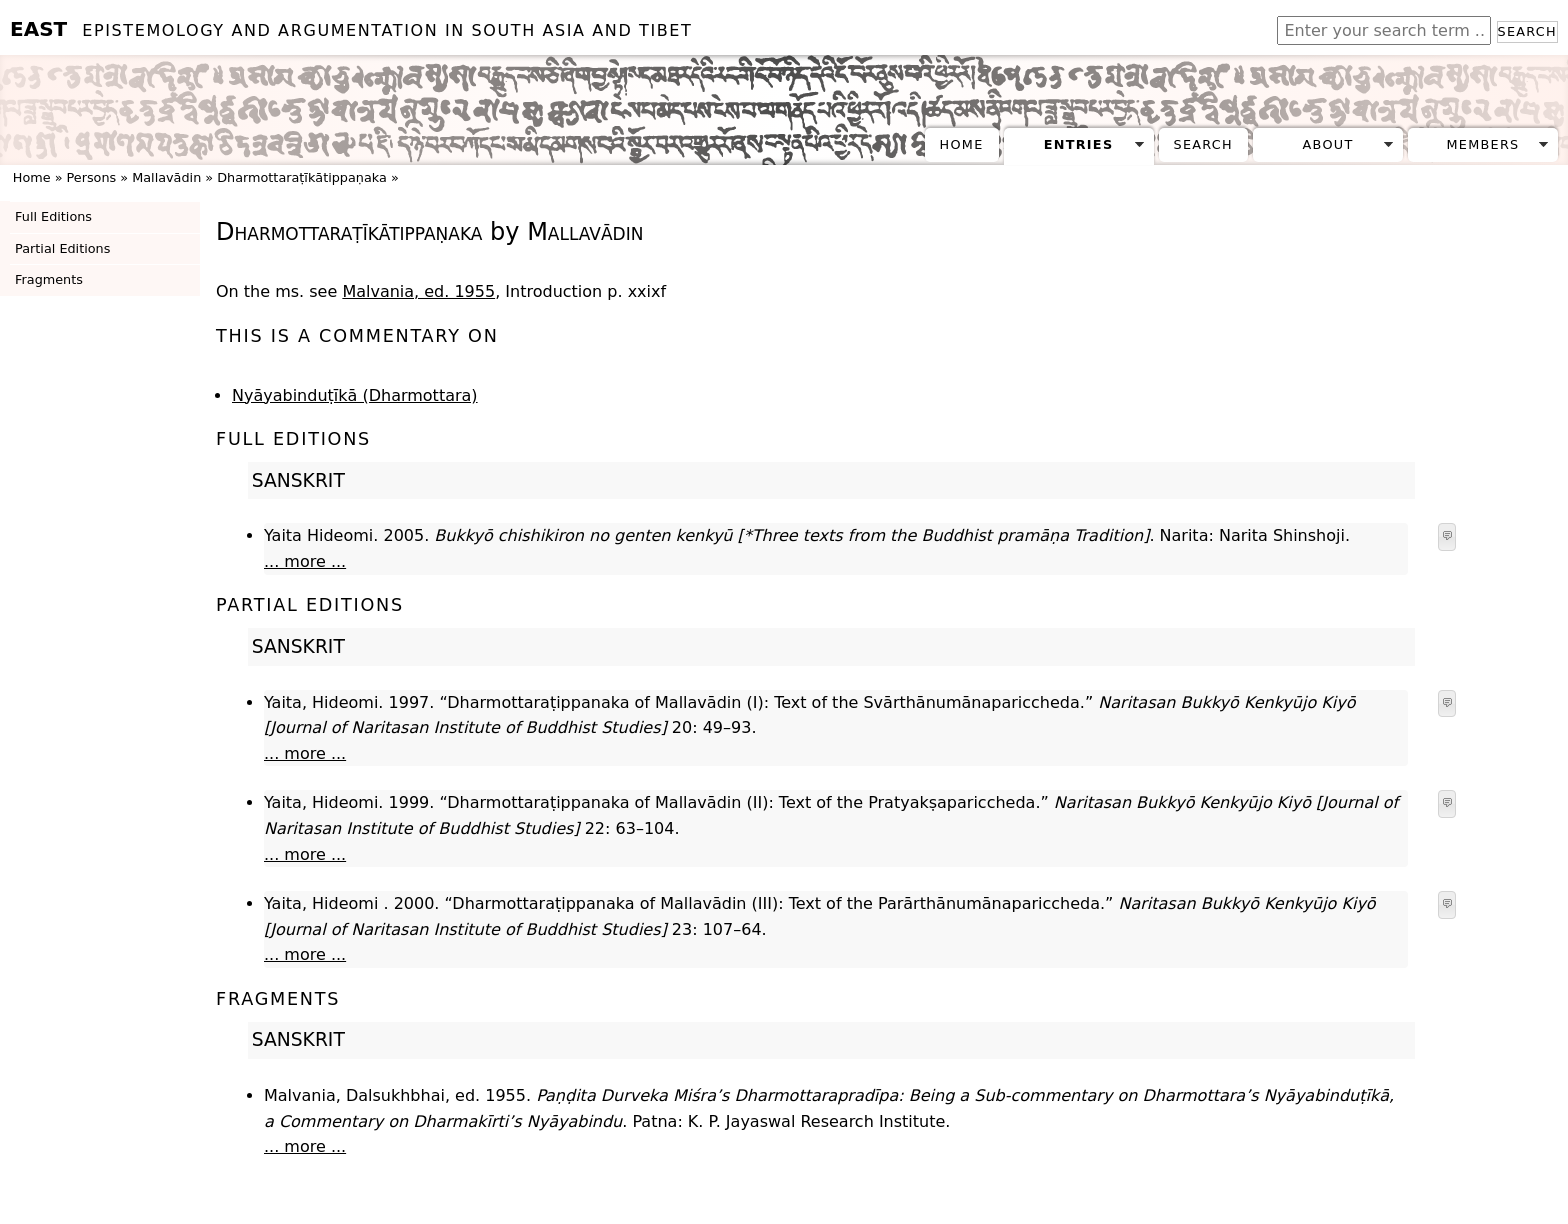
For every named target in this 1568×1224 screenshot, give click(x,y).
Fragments (49, 279)
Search (1527, 31)
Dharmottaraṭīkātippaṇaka (302, 177)
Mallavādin (166, 177)
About (1328, 144)
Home (962, 144)
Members (1482, 144)
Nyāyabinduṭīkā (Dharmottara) (355, 395)
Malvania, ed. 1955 (418, 291)
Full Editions (53, 216)
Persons (92, 177)
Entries (1079, 144)
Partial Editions (62, 248)
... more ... (305, 561)
